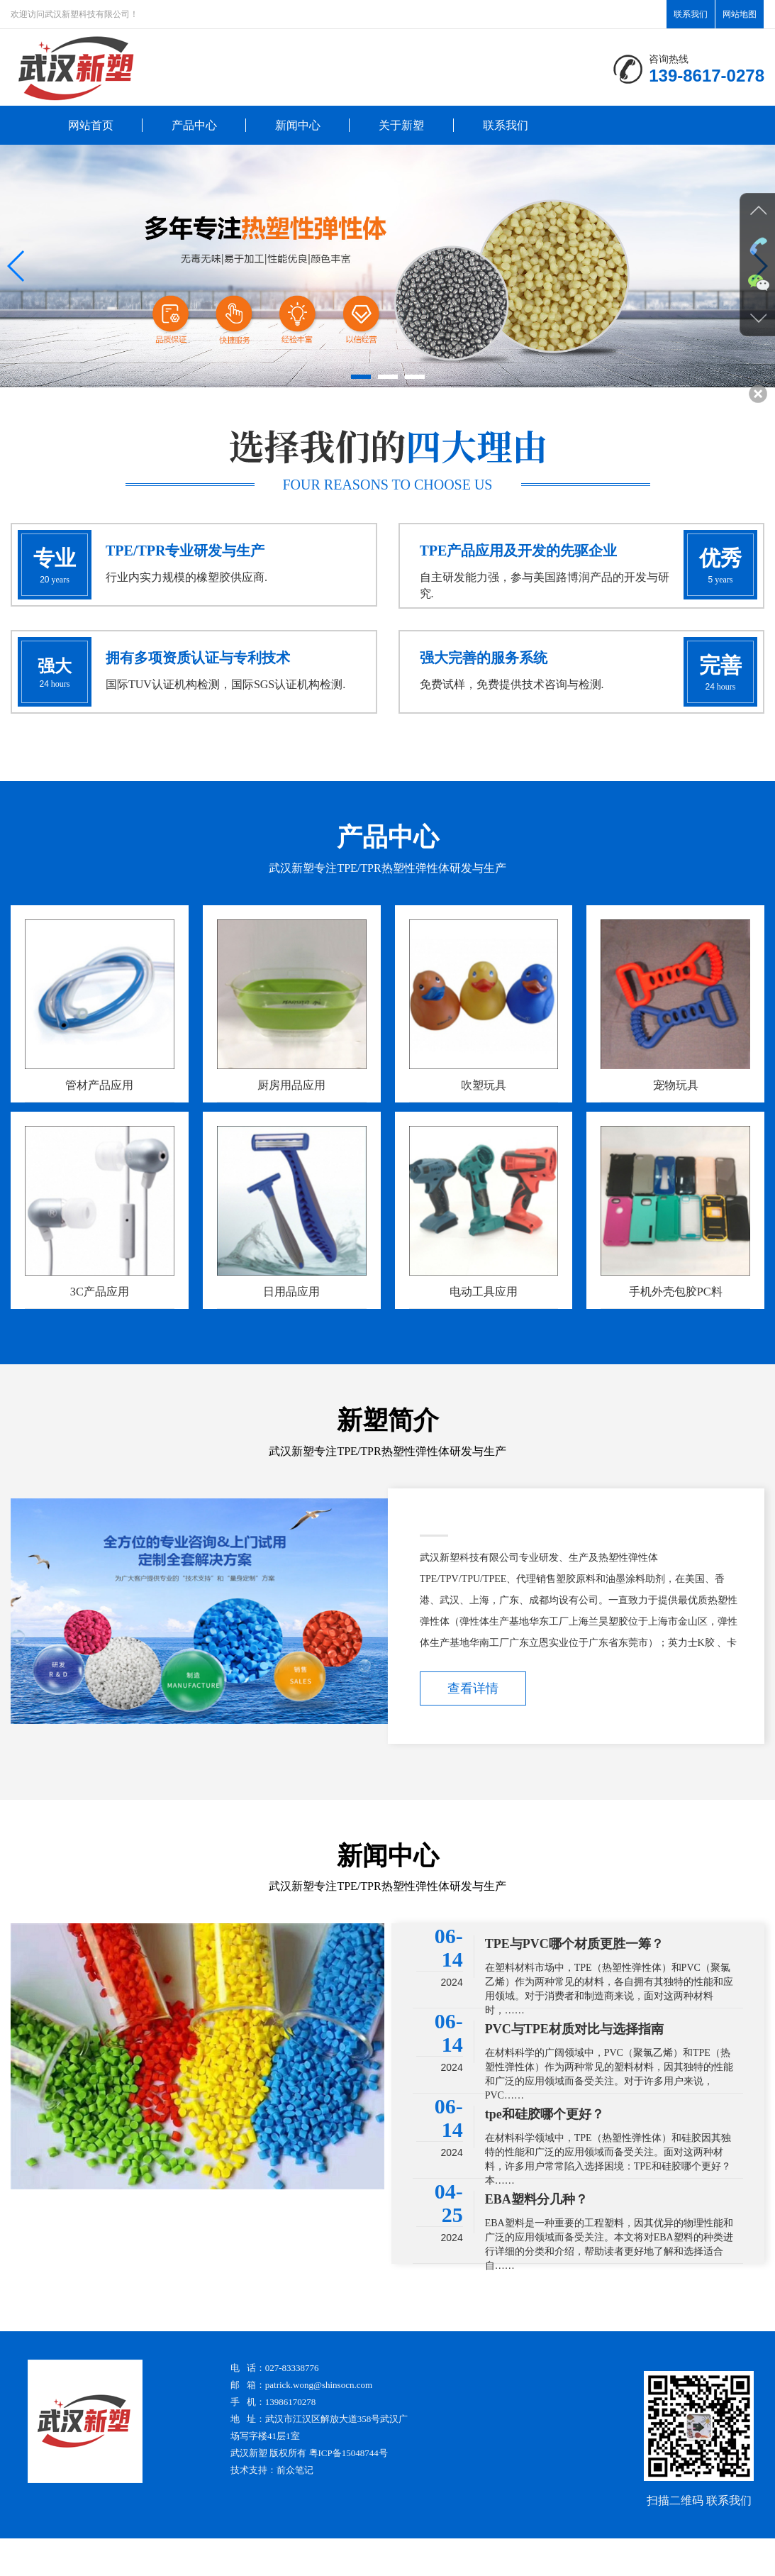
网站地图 (740, 14)
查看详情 (472, 1725)
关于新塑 (401, 125)
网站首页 (90, 125)
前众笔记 (295, 2507)
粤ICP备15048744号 (348, 2490)
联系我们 (691, 14)
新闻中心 (297, 125)
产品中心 (194, 125)
